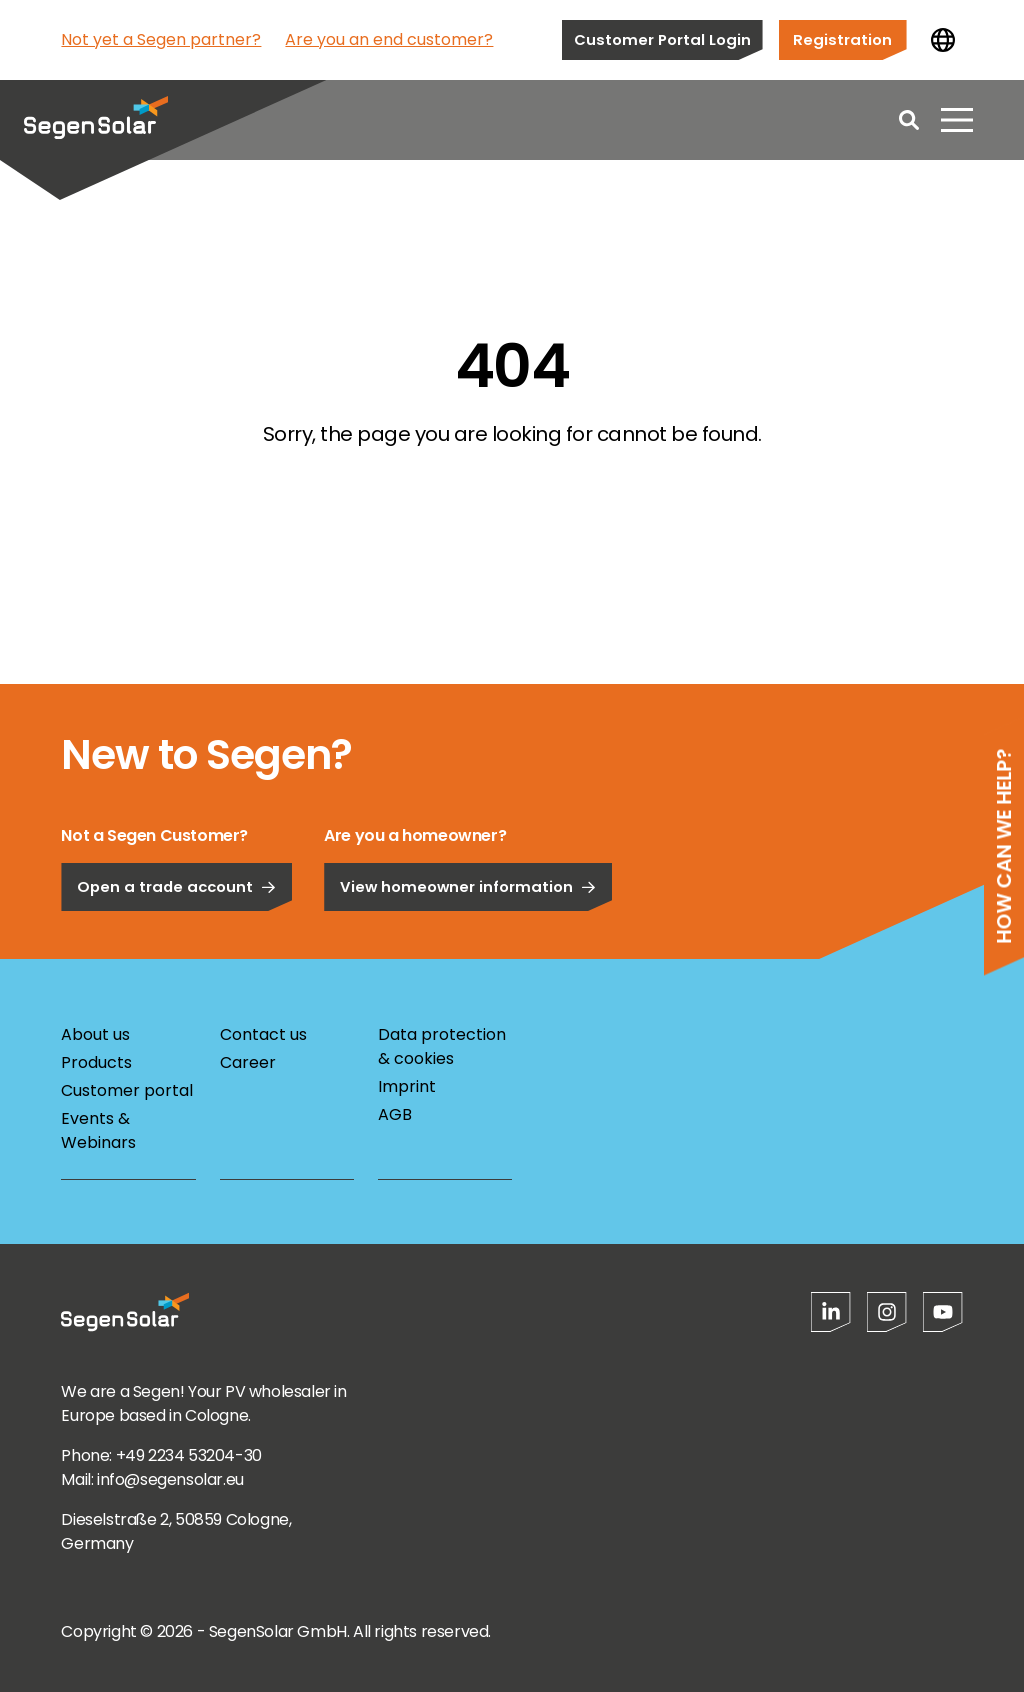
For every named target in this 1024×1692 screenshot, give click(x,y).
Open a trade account (176, 942)
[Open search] (909, 120)
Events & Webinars (98, 1130)
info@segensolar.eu (170, 1479)
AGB (395, 1114)
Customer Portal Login (662, 39)
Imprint (407, 1086)
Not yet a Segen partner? (161, 39)
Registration (842, 39)
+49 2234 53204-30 (189, 1455)
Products (96, 1062)
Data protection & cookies (442, 1046)
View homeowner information (468, 942)
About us (95, 1034)
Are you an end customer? (389, 39)
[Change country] (943, 40)
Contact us (263, 1034)
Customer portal (127, 1090)
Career (248, 1062)
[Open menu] (957, 120)
